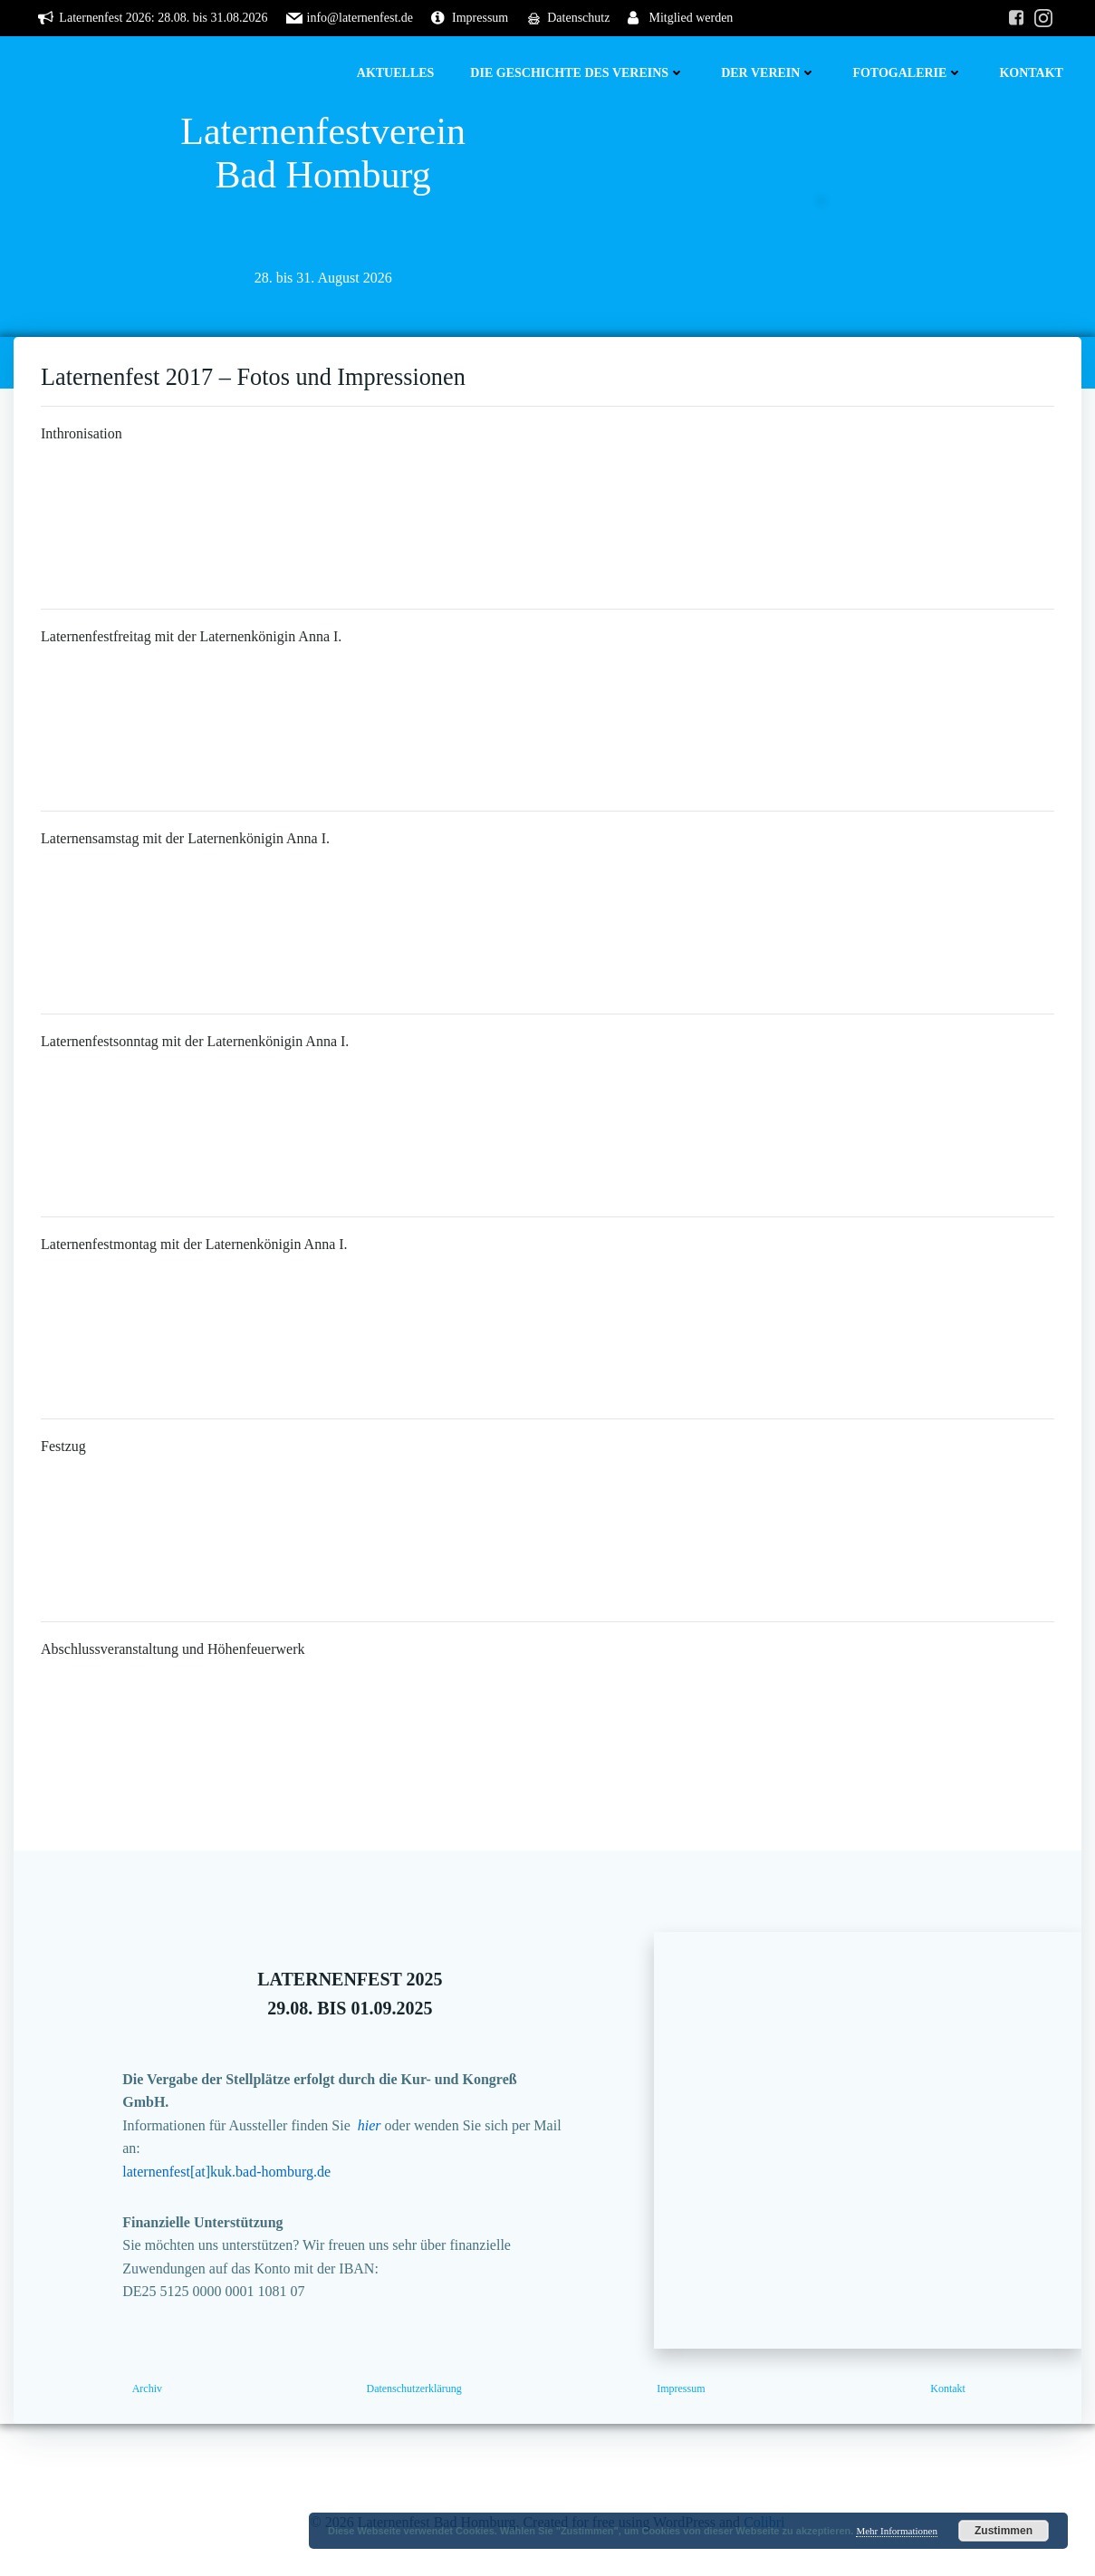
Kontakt (1031, 73)
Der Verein (768, 73)
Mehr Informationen (896, 2530)
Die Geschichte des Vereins (577, 73)
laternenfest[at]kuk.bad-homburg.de (226, 2171)
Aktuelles (396, 73)
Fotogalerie (907, 73)
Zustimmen (1004, 2530)
